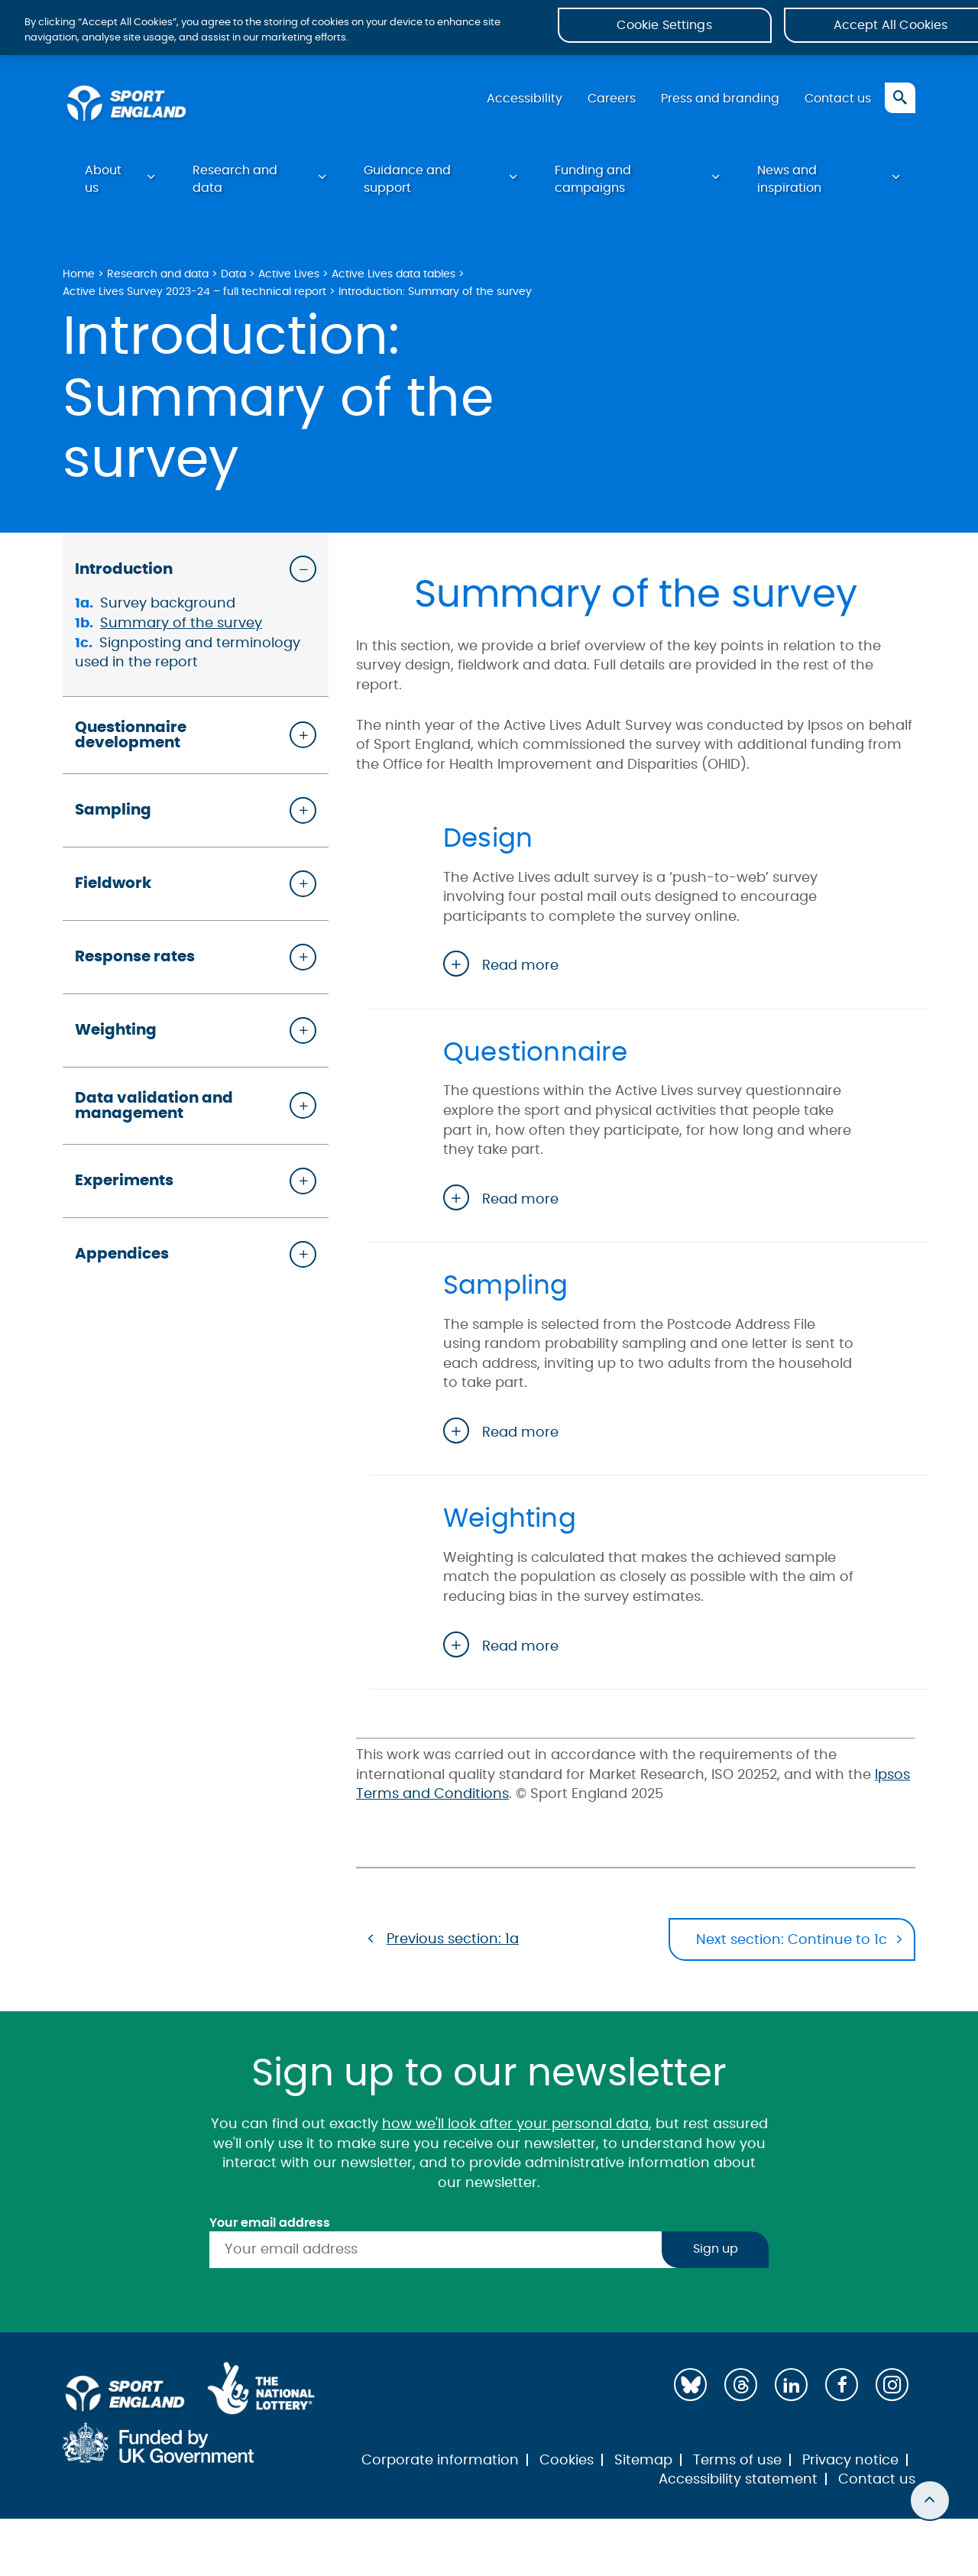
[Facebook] (841, 2383)
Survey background (167, 609)
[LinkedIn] (791, 2383)
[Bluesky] (690, 2383)
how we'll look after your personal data (515, 2123)
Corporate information (440, 2459)
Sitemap (643, 2459)
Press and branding (717, 103)
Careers (606, 103)
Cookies (566, 2459)
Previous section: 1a (453, 1941)
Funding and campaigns (593, 184)
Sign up (715, 2249)
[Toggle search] (900, 101)
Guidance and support (407, 184)
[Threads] (740, 2383)
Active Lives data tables (393, 279)
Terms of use (737, 2459)
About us (103, 184)
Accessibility (517, 103)
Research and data (235, 184)
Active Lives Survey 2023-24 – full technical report (194, 297)
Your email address (269, 2221)
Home (79, 279)
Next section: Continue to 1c (790, 1942)
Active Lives (288, 279)
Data (233, 279)
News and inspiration (789, 184)
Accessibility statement (738, 2479)
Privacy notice (850, 2459)
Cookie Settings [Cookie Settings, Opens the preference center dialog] (664, 30)
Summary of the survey (181, 629)
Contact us (837, 103)
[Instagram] (892, 2383)
